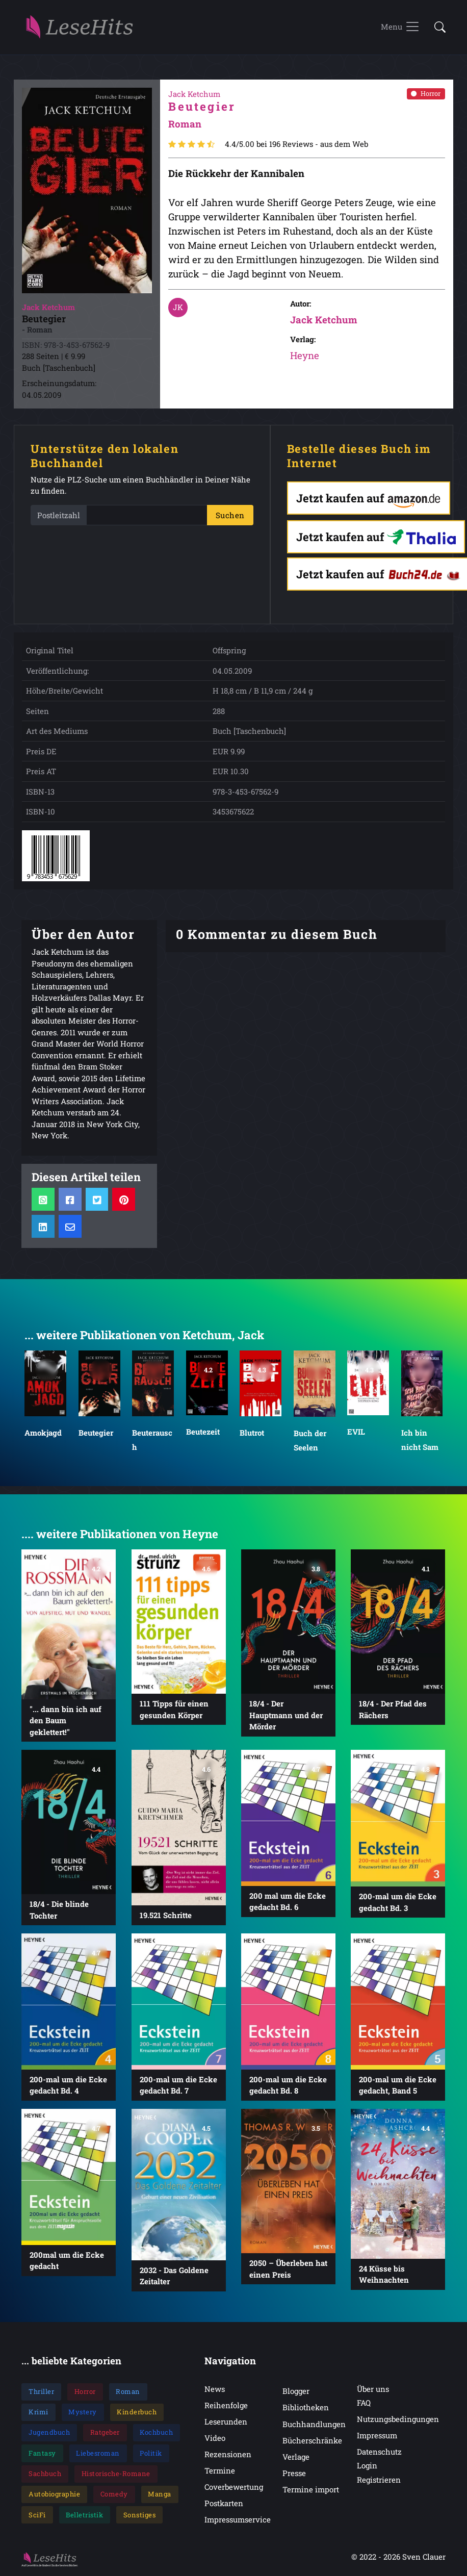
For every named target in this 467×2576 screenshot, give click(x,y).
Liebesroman (98, 2453)
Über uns (373, 2389)
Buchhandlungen (314, 2424)
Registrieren (379, 2480)
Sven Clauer (424, 2558)
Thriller (41, 2391)
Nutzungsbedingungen (398, 2419)
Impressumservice (237, 2520)
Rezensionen (227, 2455)
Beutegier (96, 1433)
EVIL (356, 1432)
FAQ (364, 2403)
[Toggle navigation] (400, 27)
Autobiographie (54, 2494)
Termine (219, 2471)
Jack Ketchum (323, 320)
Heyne (304, 356)
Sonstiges (139, 2515)
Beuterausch (152, 1440)
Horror (425, 94)
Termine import (310, 2490)
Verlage (295, 2457)
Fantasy (42, 2453)
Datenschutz (379, 2452)
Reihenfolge (226, 2406)
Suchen (230, 516)
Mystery (82, 2412)
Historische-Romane (116, 2474)
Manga (159, 2494)
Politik (151, 2453)
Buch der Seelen (310, 1440)
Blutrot (252, 1433)
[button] (437, 27)
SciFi (37, 2515)
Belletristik (84, 2515)
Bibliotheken (305, 2408)
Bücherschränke (312, 2441)
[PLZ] (146, 515)
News (214, 2389)
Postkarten (223, 2503)
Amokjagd (43, 1433)
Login (367, 2466)
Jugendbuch (49, 2433)
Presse (294, 2473)
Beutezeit (203, 1432)
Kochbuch (156, 2433)
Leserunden (225, 2422)
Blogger (295, 2391)
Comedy (114, 2494)
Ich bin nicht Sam (419, 1440)
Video (214, 2438)
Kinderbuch (137, 2412)
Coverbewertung (233, 2487)
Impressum (377, 2436)
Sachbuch (45, 2474)
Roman (128, 2391)
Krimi (38, 2412)
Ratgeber (105, 2433)
